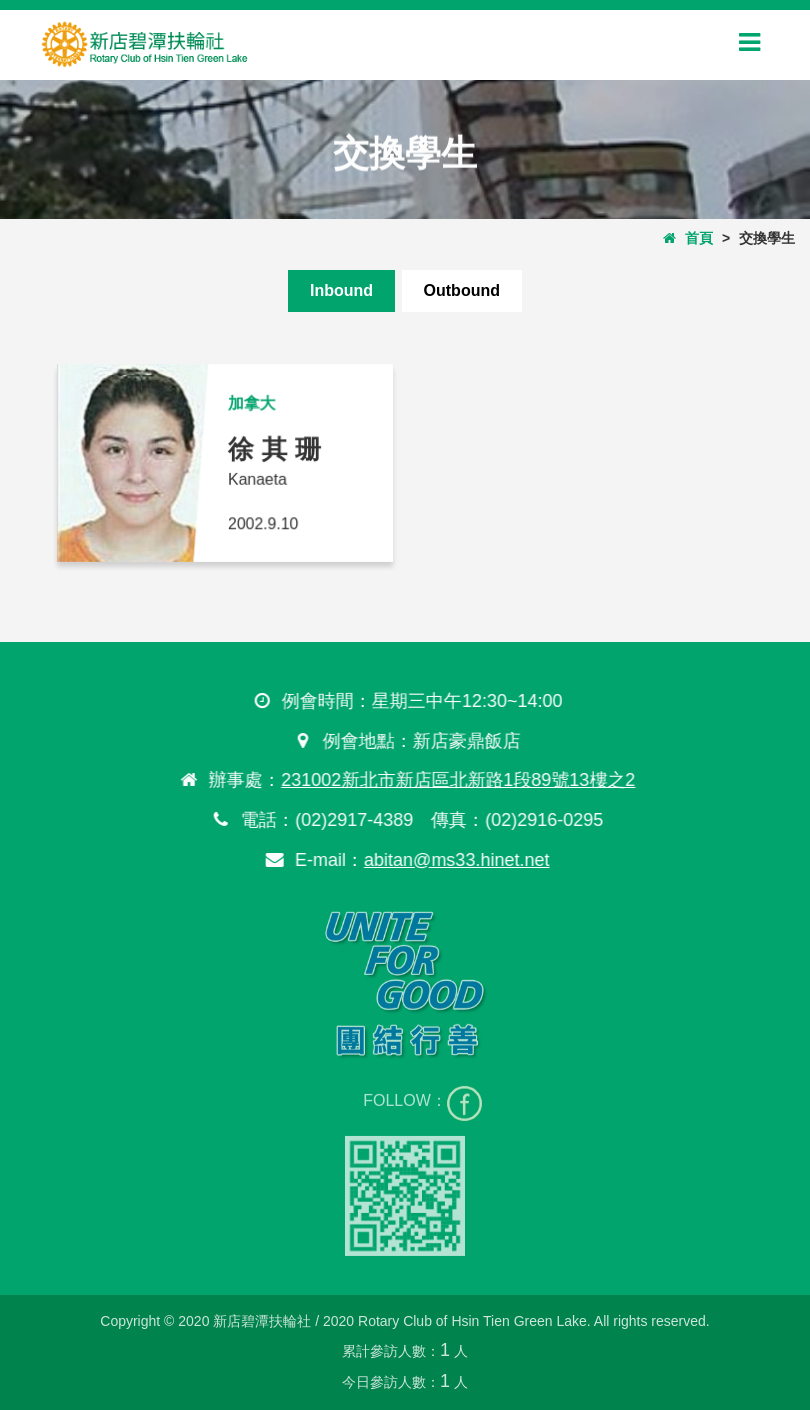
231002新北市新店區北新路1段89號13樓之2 (457, 780)
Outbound (462, 290)
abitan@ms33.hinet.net (455, 860)
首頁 (688, 238)
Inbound (341, 290)
